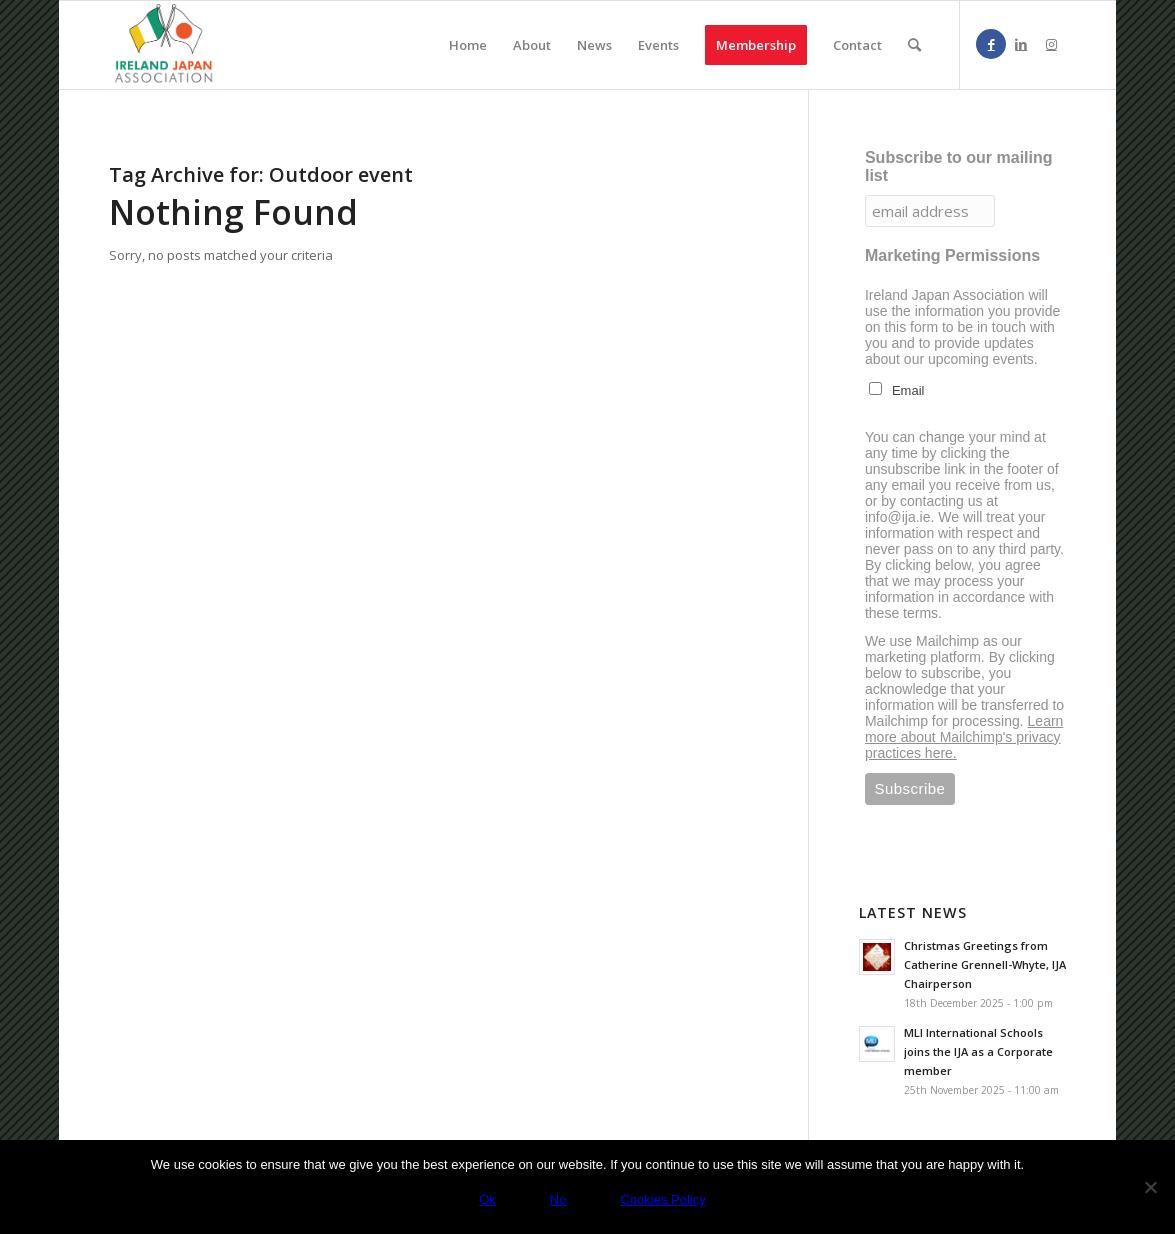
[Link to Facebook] (991, 44)
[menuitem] (468, 45)
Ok (487, 1199)
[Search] (914, 45)
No (558, 1199)
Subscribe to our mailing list (959, 166)
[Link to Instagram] (1051, 44)
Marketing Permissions (952, 255)
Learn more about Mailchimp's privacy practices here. (964, 737)
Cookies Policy (662, 1199)
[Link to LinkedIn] (1021, 44)
